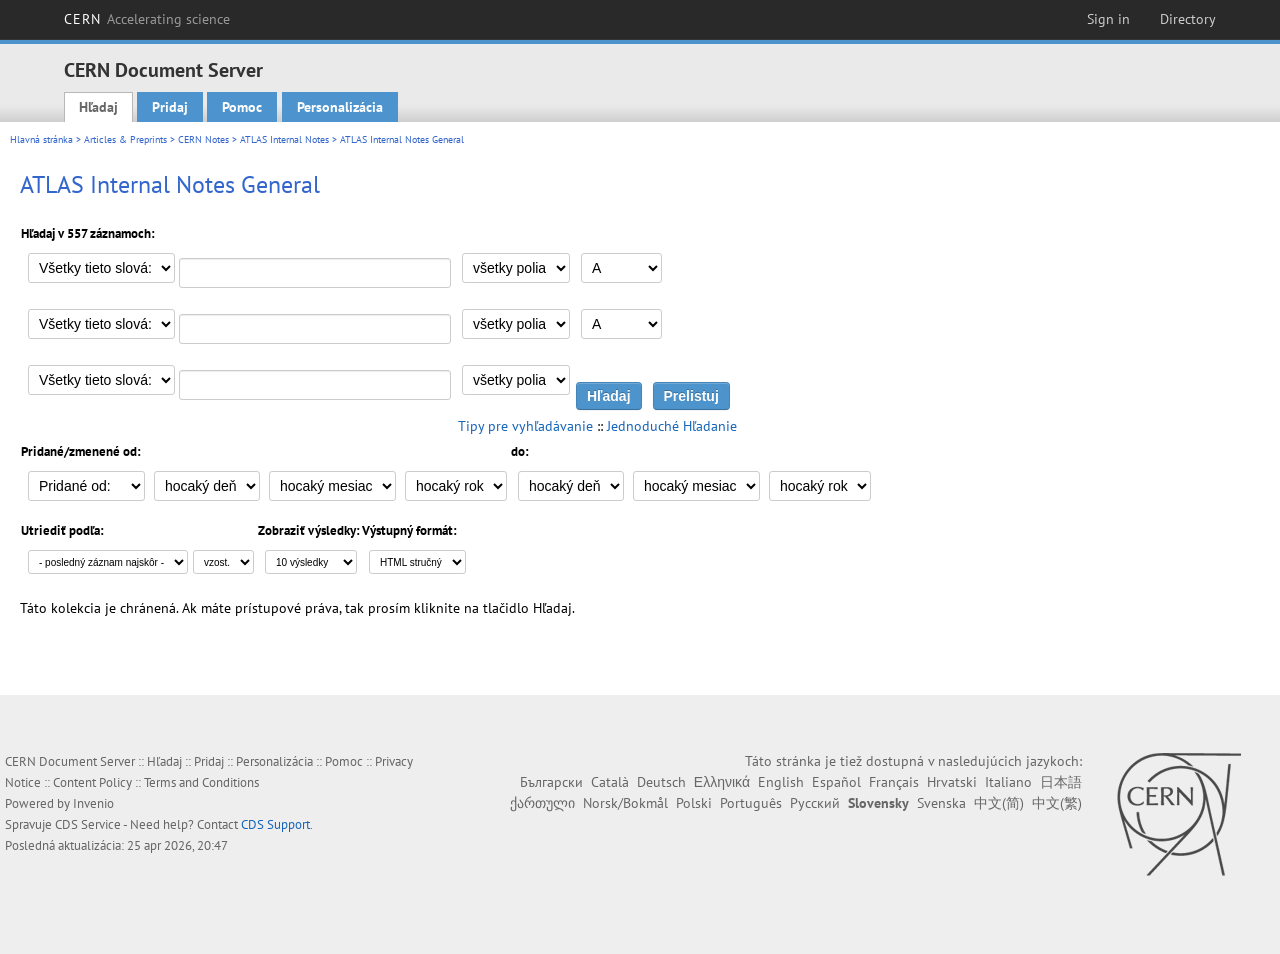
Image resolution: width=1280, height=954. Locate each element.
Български (551, 782)
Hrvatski (952, 782)
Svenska (941, 803)
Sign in (1108, 19)
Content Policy (92, 782)
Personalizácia (340, 107)
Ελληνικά (722, 782)
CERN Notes (203, 139)
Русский (815, 803)
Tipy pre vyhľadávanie (525, 426)
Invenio (93, 803)
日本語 (1061, 782)
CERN (147, 19)
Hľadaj (98, 107)
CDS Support (275, 824)
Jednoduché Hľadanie (672, 426)
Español (836, 782)
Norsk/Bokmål (625, 803)
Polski (694, 803)
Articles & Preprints (125, 139)
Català (610, 782)
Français (894, 782)
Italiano (1008, 782)
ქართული (542, 803)
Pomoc (242, 107)
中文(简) (999, 803)
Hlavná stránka (41, 139)
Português (751, 803)
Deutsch (661, 782)
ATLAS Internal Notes (284, 139)
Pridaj (170, 107)
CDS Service (88, 824)
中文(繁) (1057, 803)
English (781, 782)
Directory (1188, 19)
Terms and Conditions (201, 782)
